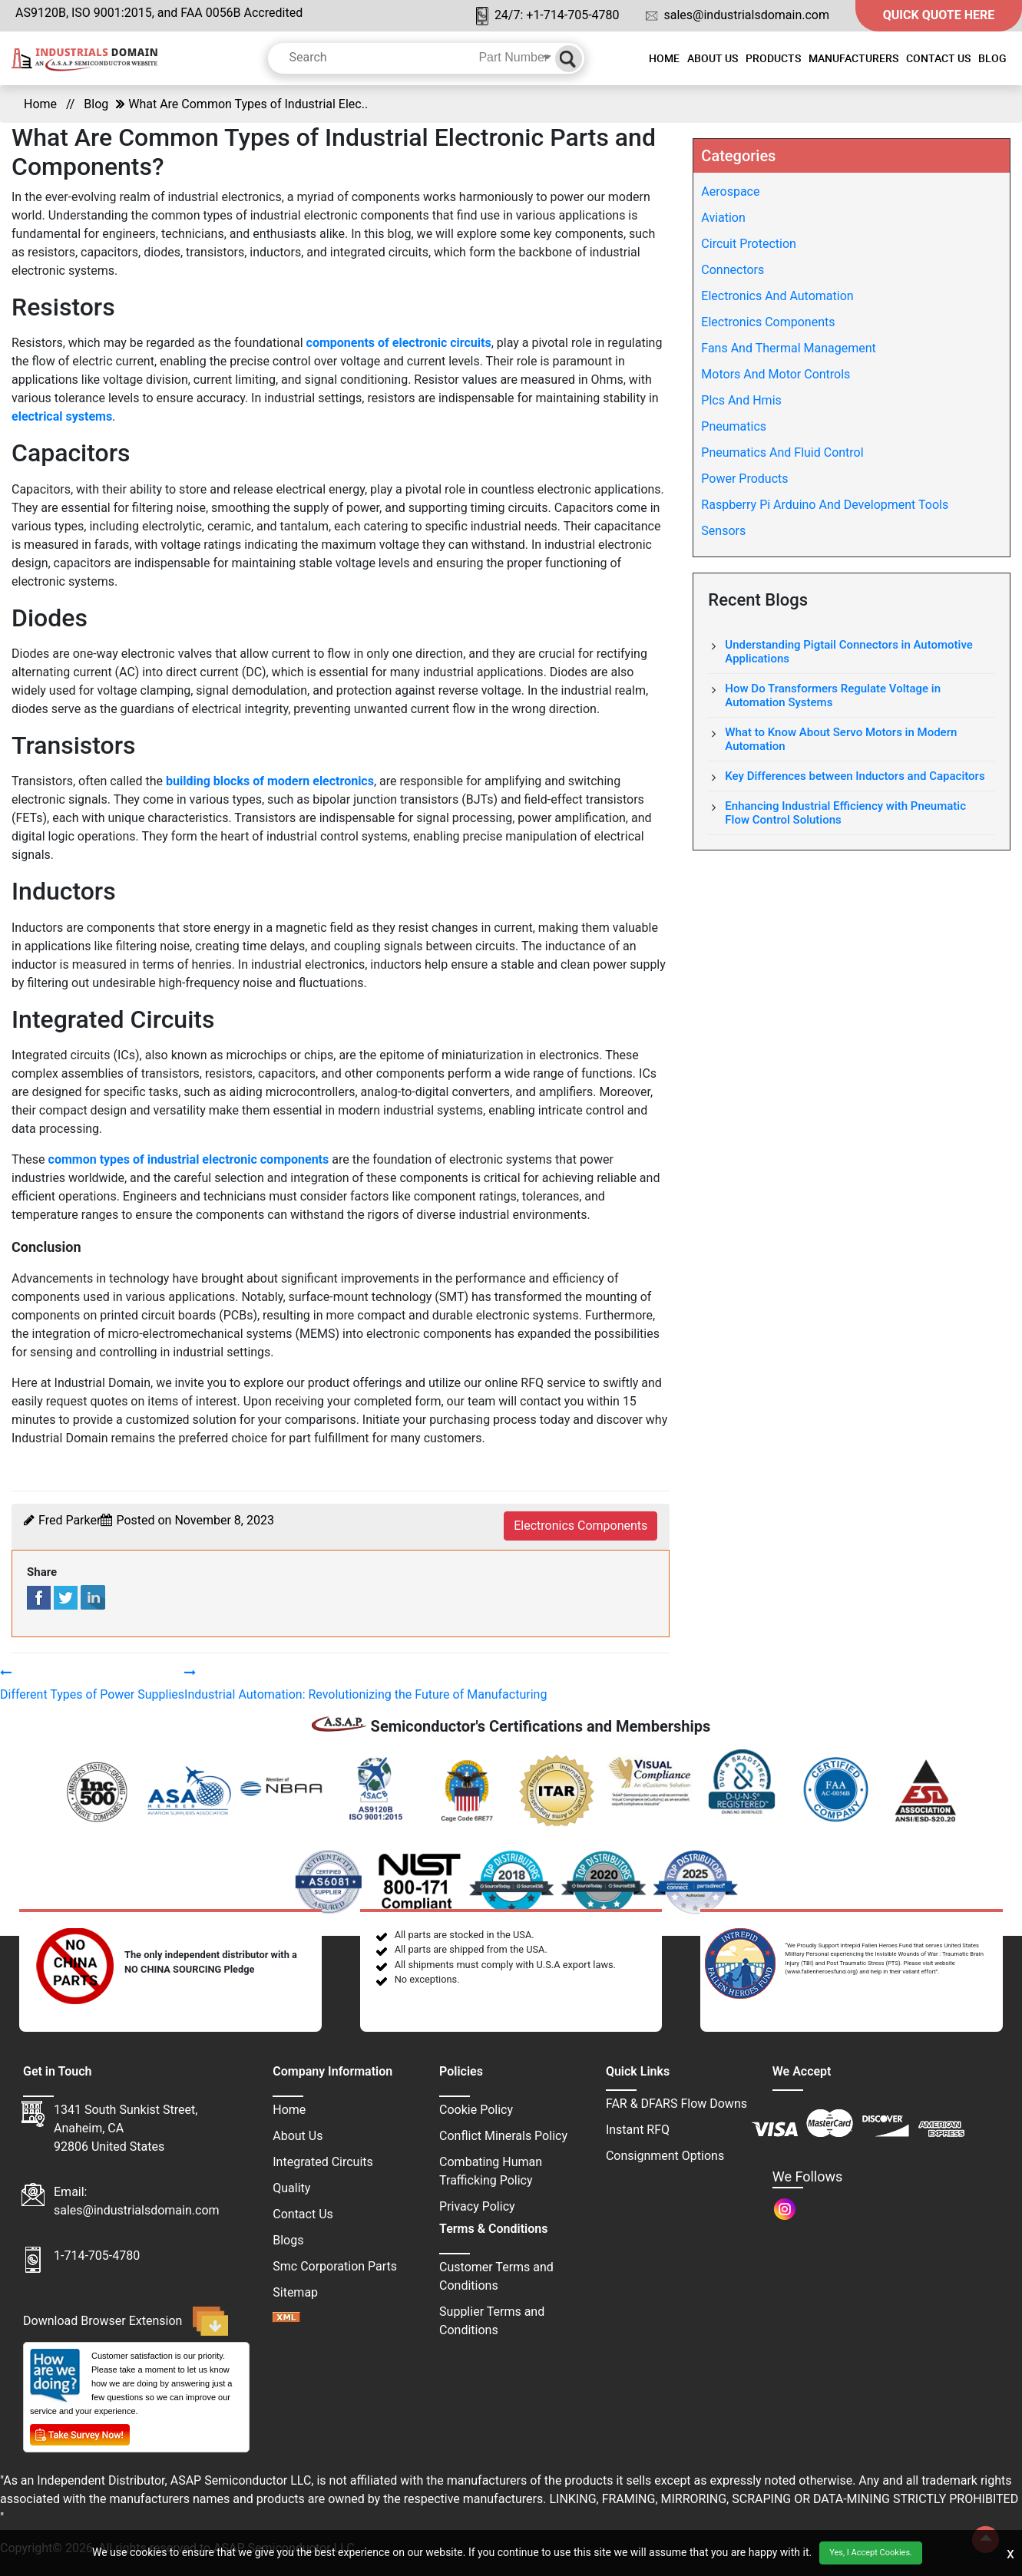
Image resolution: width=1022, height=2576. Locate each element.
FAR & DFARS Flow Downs (676, 2103)
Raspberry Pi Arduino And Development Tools (824, 504)
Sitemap (295, 2292)
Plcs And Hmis (741, 400)
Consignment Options (665, 2155)
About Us (712, 58)
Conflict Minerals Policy (503, 2136)
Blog (992, 58)
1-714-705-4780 (97, 2255)
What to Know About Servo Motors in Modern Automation (841, 739)
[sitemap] (286, 2318)
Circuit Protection (748, 243)
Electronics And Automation (777, 296)
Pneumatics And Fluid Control (782, 452)
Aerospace (730, 191)
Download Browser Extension (125, 2321)
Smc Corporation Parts (335, 2266)
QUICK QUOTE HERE (938, 15)
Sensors (723, 530)
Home (664, 58)
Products (773, 58)
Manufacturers (853, 58)
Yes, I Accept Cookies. (870, 2553)
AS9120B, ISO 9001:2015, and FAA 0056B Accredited (159, 12)
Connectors (732, 270)
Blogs (288, 2240)
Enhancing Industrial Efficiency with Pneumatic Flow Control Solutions (845, 813)
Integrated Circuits (323, 2162)
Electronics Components (768, 322)
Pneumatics (733, 426)
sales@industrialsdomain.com (737, 15)
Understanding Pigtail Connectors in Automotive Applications (848, 651)
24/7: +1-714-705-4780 (548, 16)
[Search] (568, 58)
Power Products (744, 478)
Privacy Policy (477, 2206)
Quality (291, 2188)
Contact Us (938, 58)
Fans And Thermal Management (788, 348)
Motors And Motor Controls (775, 374)
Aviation (723, 217)
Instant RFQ (638, 2129)
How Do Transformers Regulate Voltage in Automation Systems (833, 695)
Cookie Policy (476, 2109)
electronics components (580, 1525)
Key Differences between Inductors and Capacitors (854, 776)
